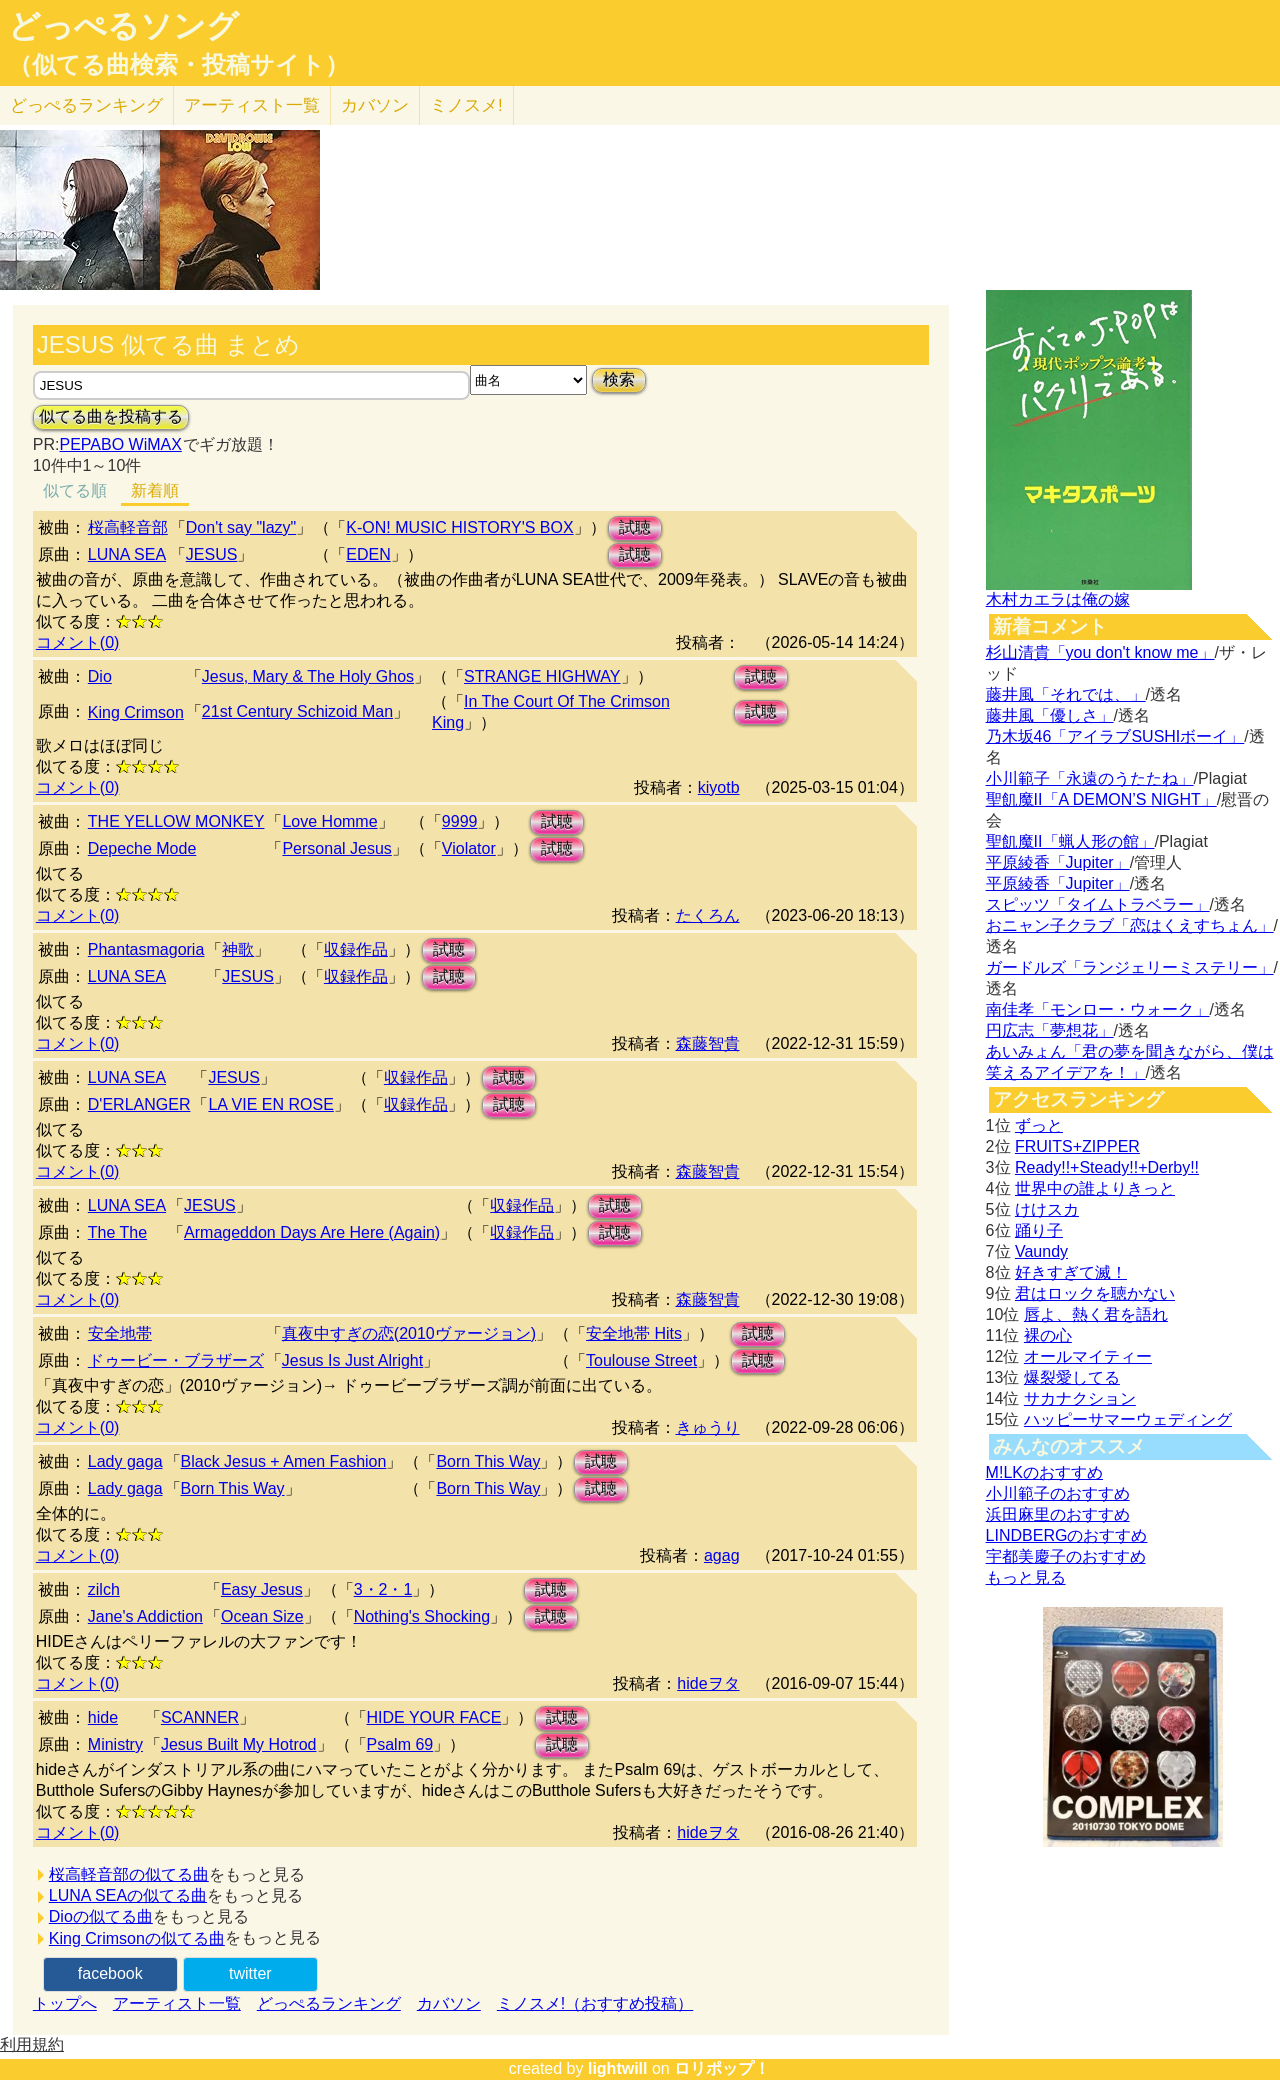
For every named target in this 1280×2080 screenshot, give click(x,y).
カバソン (375, 105)
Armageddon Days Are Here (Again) (312, 1232)
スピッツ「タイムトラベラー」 (1098, 904)
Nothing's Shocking (422, 1616)
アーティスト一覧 (177, 2003)
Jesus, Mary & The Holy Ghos (308, 676)
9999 (460, 821)
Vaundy (1041, 1251)
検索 (619, 379)
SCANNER (200, 1717)
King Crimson (136, 712)
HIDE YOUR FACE (434, 1717)
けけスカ (1047, 1209)
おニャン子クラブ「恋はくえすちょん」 (1130, 925)
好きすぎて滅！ (1071, 1272)
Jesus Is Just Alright (352, 1360)
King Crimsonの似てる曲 (137, 1938)
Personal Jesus (336, 848)
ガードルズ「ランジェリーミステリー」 (1130, 967)
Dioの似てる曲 (101, 1916)
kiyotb (719, 787)
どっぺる (86, 105)
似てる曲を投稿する (111, 416)
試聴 (635, 527)
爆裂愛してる (1072, 1377)
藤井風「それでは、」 (1066, 694)
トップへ (65, 2003)
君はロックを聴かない (1095, 1293)
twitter (250, 1973)
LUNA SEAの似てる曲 (128, 1895)
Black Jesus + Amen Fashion (284, 1461)
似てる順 (75, 490)
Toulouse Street (641, 1360)
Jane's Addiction (145, 1616)
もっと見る (1026, 1577)
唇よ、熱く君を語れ (1096, 1314)
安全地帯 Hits (634, 1333)
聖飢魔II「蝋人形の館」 (1070, 841)
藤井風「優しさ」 (1050, 715)
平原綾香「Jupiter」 (1058, 862)
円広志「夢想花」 (1050, 1030)
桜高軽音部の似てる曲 (129, 1874)
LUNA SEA (127, 554)
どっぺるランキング (329, 2003)
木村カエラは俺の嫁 (1058, 599)
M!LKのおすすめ (1044, 1472)
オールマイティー (1088, 1356)
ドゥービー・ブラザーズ (176, 1360)
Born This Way (488, 1461)
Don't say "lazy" (241, 527)
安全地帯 (120, 1333)
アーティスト (252, 105)
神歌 (238, 949)
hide (103, 1717)
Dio (100, 676)
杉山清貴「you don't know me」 (1100, 652)
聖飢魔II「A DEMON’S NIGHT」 (1101, 799)
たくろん (708, 915)
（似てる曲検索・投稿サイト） (178, 65)
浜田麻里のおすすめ (1058, 1514)
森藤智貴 (708, 1043)
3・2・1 (383, 1589)
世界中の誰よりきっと (1095, 1188)
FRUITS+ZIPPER (1077, 1146)
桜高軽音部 (128, 527)
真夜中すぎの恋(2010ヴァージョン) (409, 1333)
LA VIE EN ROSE (270, 1104)
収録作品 (356, 949)
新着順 (155, 490)
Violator (469, 848)
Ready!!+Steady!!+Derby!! (1107, 1167)
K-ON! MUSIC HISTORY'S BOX (459, 527)
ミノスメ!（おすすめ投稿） (595, 2003)
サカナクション (1080, 1398)
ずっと (1039, 1125)
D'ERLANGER (139, 1104)
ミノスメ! (466, 105)
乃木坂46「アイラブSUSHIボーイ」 (1115, 736)
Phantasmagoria (146, 949)
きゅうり (708, 1427)
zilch (104, 1589)
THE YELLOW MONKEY (176, 821)
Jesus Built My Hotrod (239, 1744)
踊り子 (1039, 1230)
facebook (110, 1973)
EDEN (368, 554)
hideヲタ (708, 1683)
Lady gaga (125, 1461)
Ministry (115, 1744)
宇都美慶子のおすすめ (1066, 1556)
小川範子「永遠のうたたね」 (1090, 778)
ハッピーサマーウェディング (1128, 1419)
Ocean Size (262, 1616)
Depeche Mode (142, 848)
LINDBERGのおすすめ (1067, 1535)
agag (722, 1555)
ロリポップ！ (722, 2068)
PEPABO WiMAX (120, 444)
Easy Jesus (262, 1589)
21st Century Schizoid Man (297, 711)
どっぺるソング (123, 26)
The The (117, 1232)
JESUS (212, 554)
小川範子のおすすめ (1058, 1493)
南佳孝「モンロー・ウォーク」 (1098, 1009)
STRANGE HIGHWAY (542, 676)
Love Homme (329, 821)
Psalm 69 (400, 1744)
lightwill (618, 2068)
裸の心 (1048, 1335)
